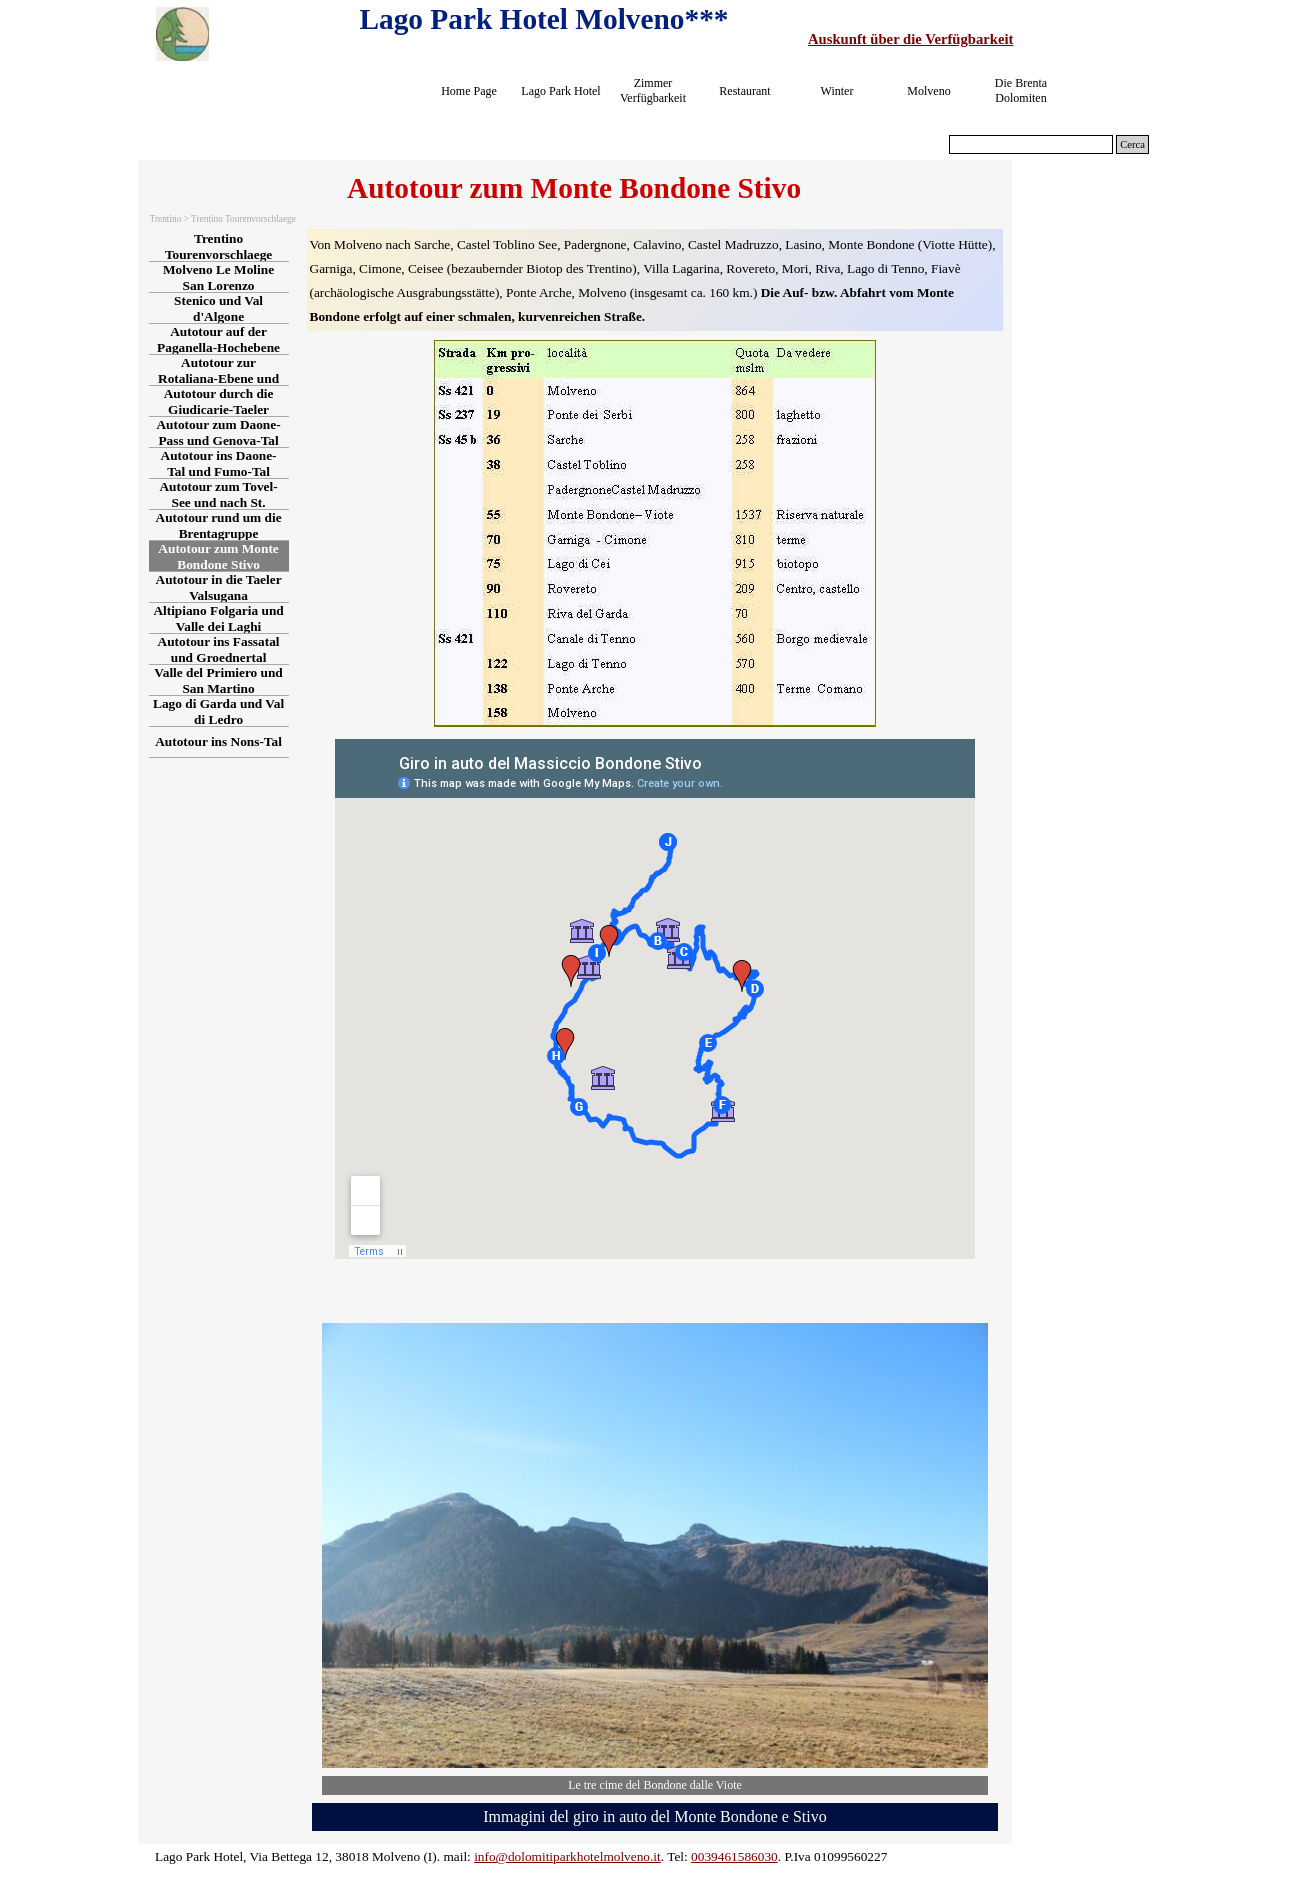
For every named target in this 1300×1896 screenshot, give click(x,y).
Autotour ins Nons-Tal (218, 741)
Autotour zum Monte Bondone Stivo (218, 556)
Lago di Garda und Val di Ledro (218, 711)
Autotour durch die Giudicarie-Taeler (219, 401)
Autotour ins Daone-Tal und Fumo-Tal (219, 463)
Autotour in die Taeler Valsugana (219, 587)
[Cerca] (1031, 144)
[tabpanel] (981, 39)
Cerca (1132, 144)
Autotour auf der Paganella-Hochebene (218, 339)
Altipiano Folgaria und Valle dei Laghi (218, 618)
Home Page (469, 91)
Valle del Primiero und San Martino (218, 680)
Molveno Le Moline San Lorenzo (218, 277)
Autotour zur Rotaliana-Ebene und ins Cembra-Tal (218, 378)
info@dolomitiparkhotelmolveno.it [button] (567, 1856)
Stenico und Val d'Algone (218, 308)
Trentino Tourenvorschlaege (218, 246)
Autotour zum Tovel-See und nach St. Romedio (218, 502)
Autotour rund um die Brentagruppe (219, 525)
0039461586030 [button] (734, 1856)
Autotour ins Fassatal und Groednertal (219, 649)
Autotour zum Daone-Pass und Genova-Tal (218, 432)
